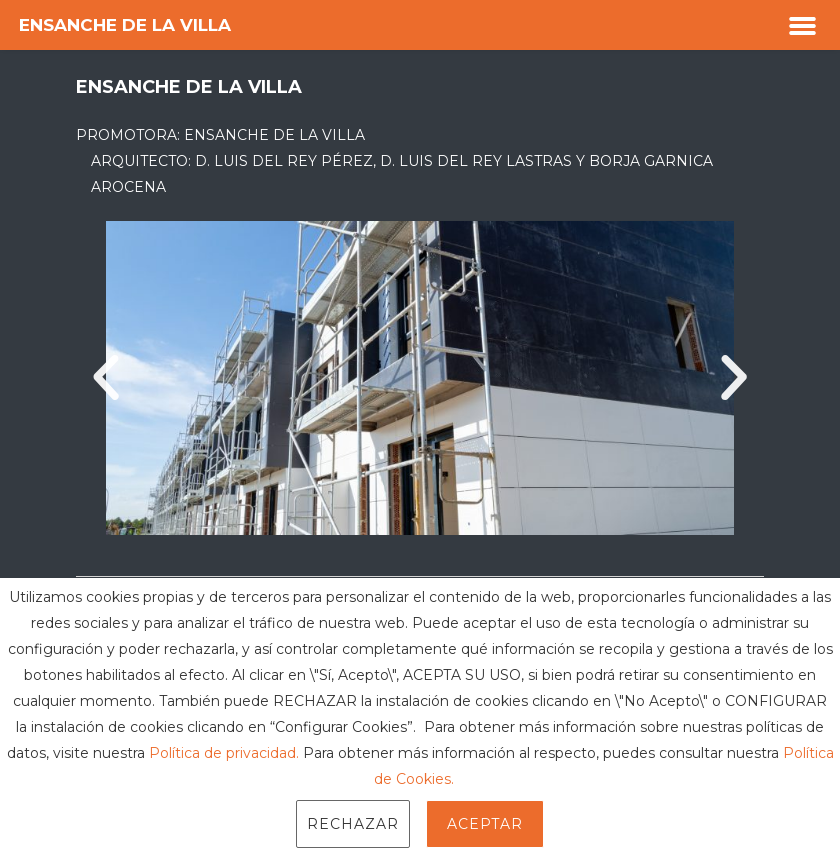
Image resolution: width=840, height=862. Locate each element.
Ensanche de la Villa (125, 25)
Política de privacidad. (224, 753)
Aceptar (485, 824)
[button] (803, 25)
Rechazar (353, 824)
